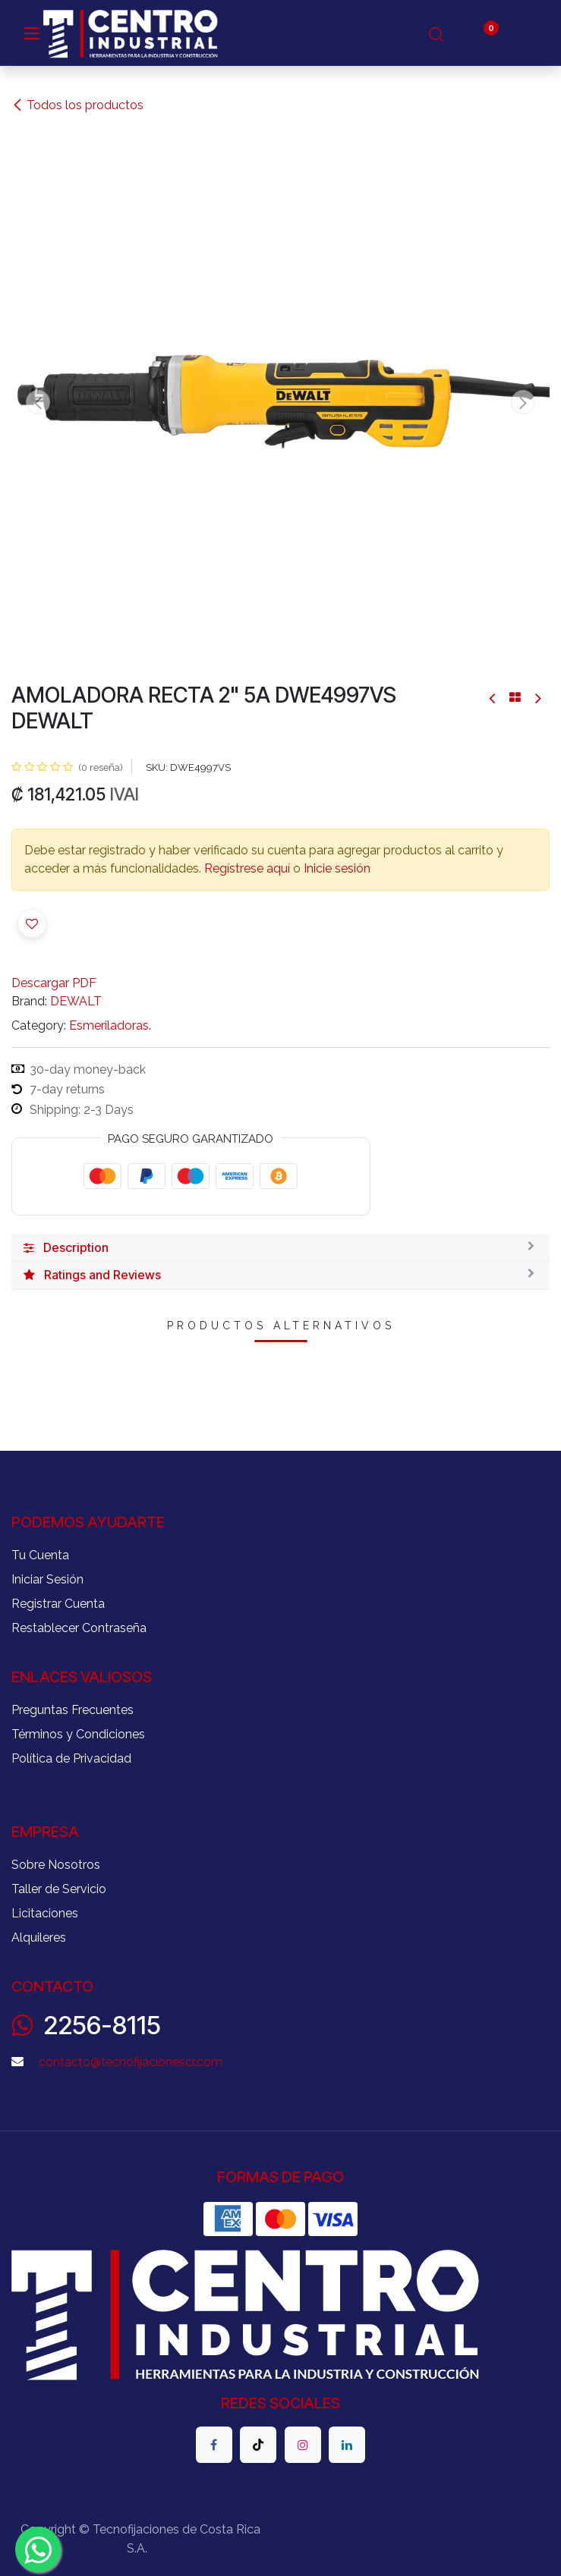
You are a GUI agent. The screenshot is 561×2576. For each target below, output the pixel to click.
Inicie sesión (337, 868)
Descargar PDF (53, 983)
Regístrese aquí (247, 868)
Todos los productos (77, 105)
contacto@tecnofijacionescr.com (130, 2062)
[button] (38, 402)
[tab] (280, 1248)
